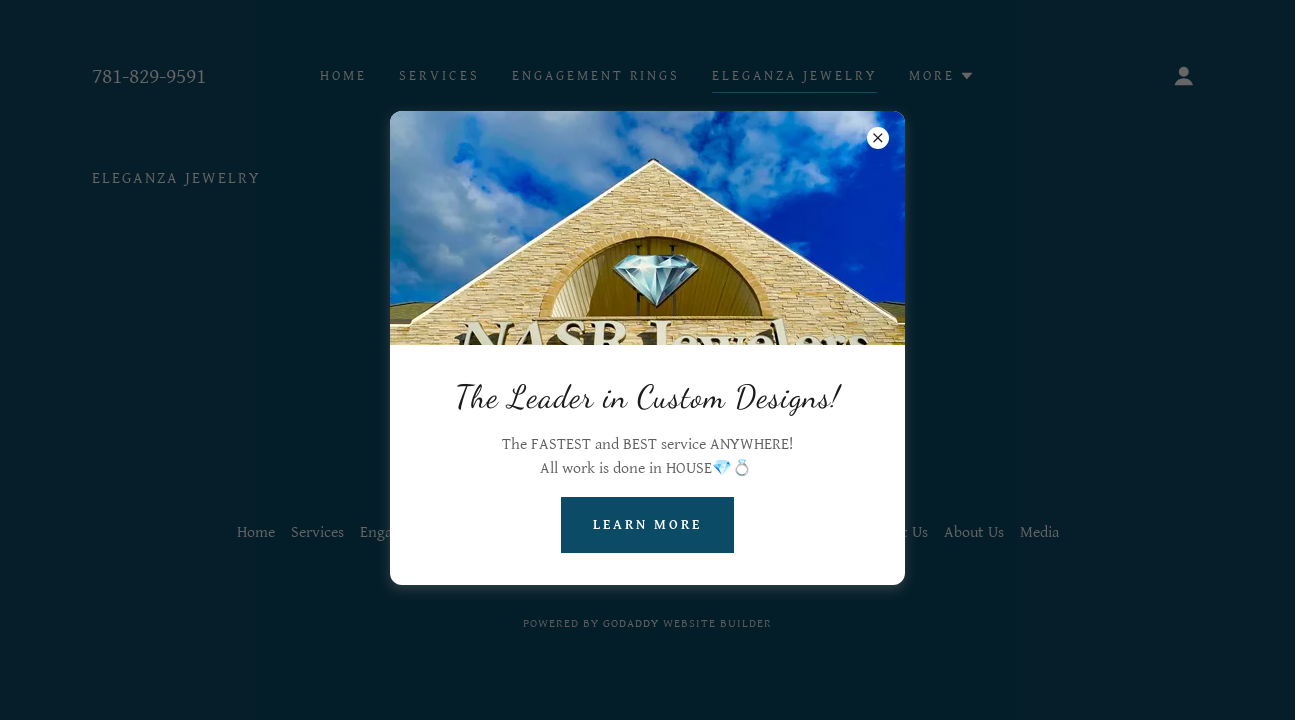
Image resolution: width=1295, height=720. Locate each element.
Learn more (647, 525)
